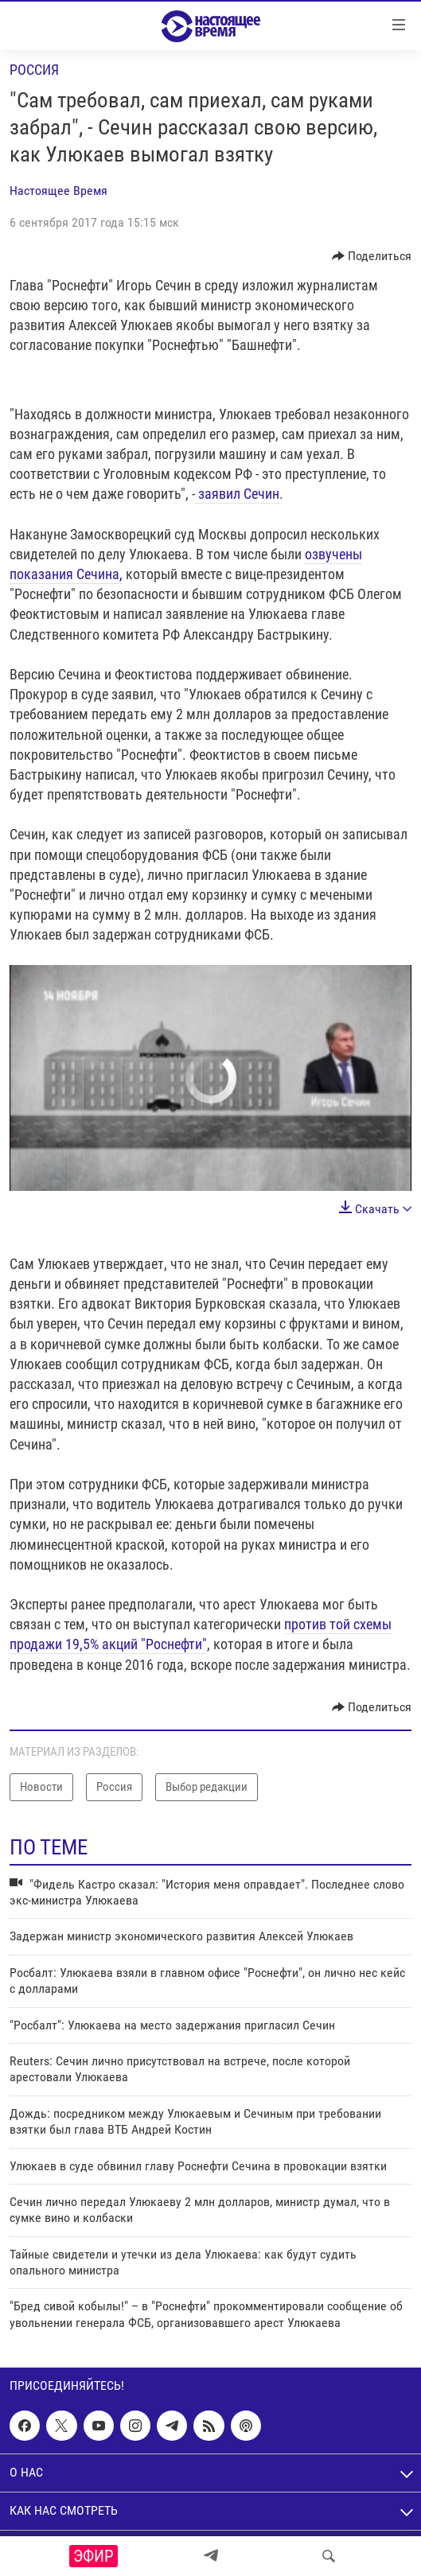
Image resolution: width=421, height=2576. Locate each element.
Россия (34, 69)
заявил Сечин (237, 493)
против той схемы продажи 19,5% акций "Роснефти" (201, 1634)
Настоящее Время (58, 190)
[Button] (372, 256)
